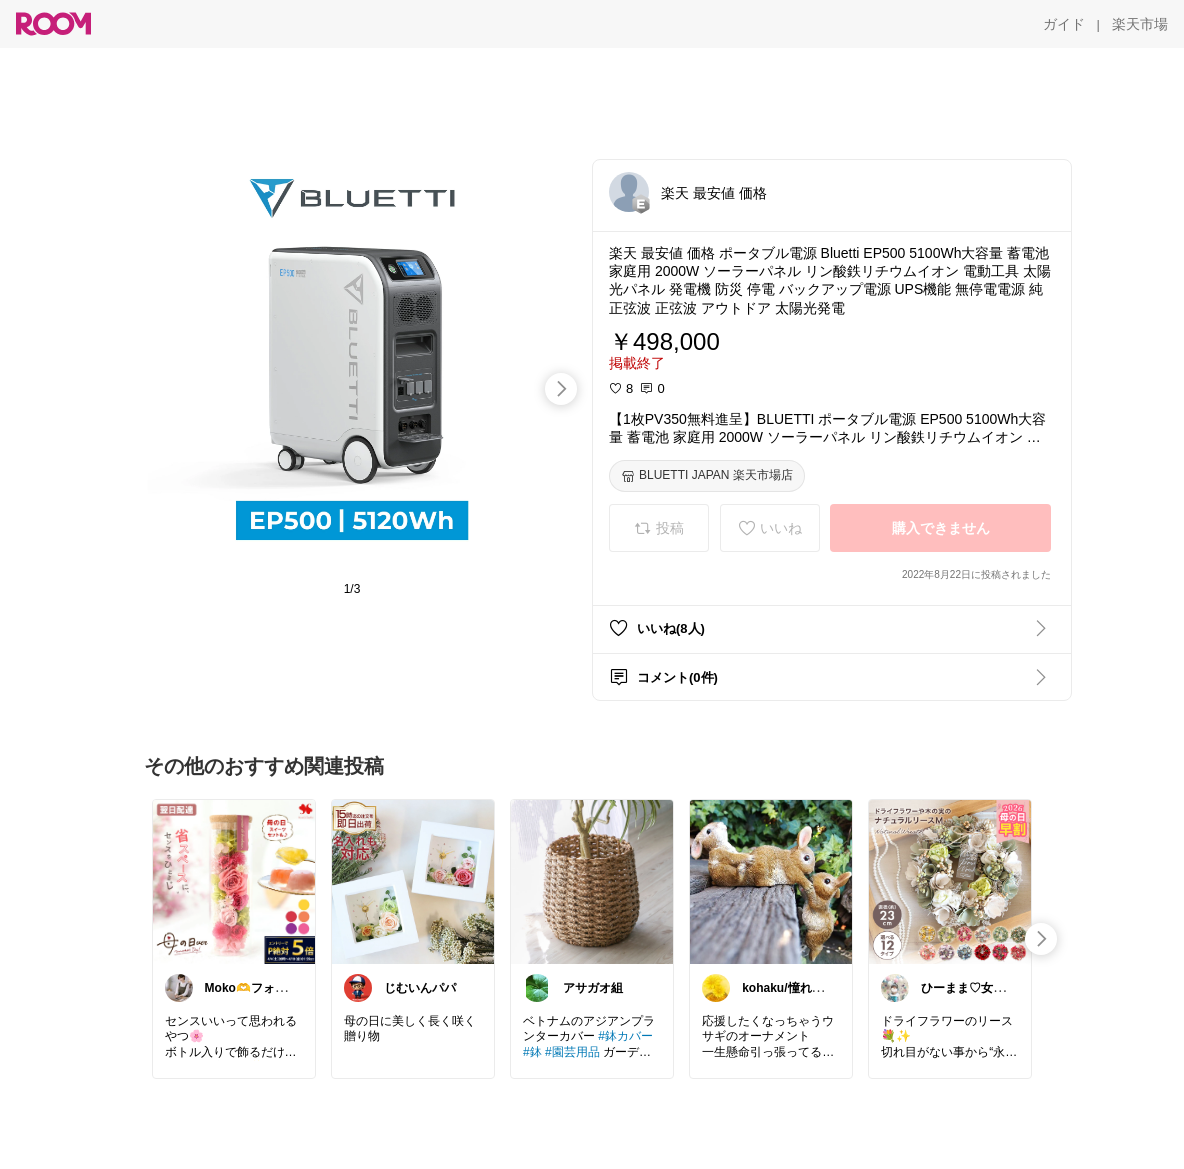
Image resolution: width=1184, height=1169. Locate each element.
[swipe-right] (561, 389)
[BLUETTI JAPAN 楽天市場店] (707, 476)
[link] (234, 881)
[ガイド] (1064, 24)
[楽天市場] (1140, 24)
